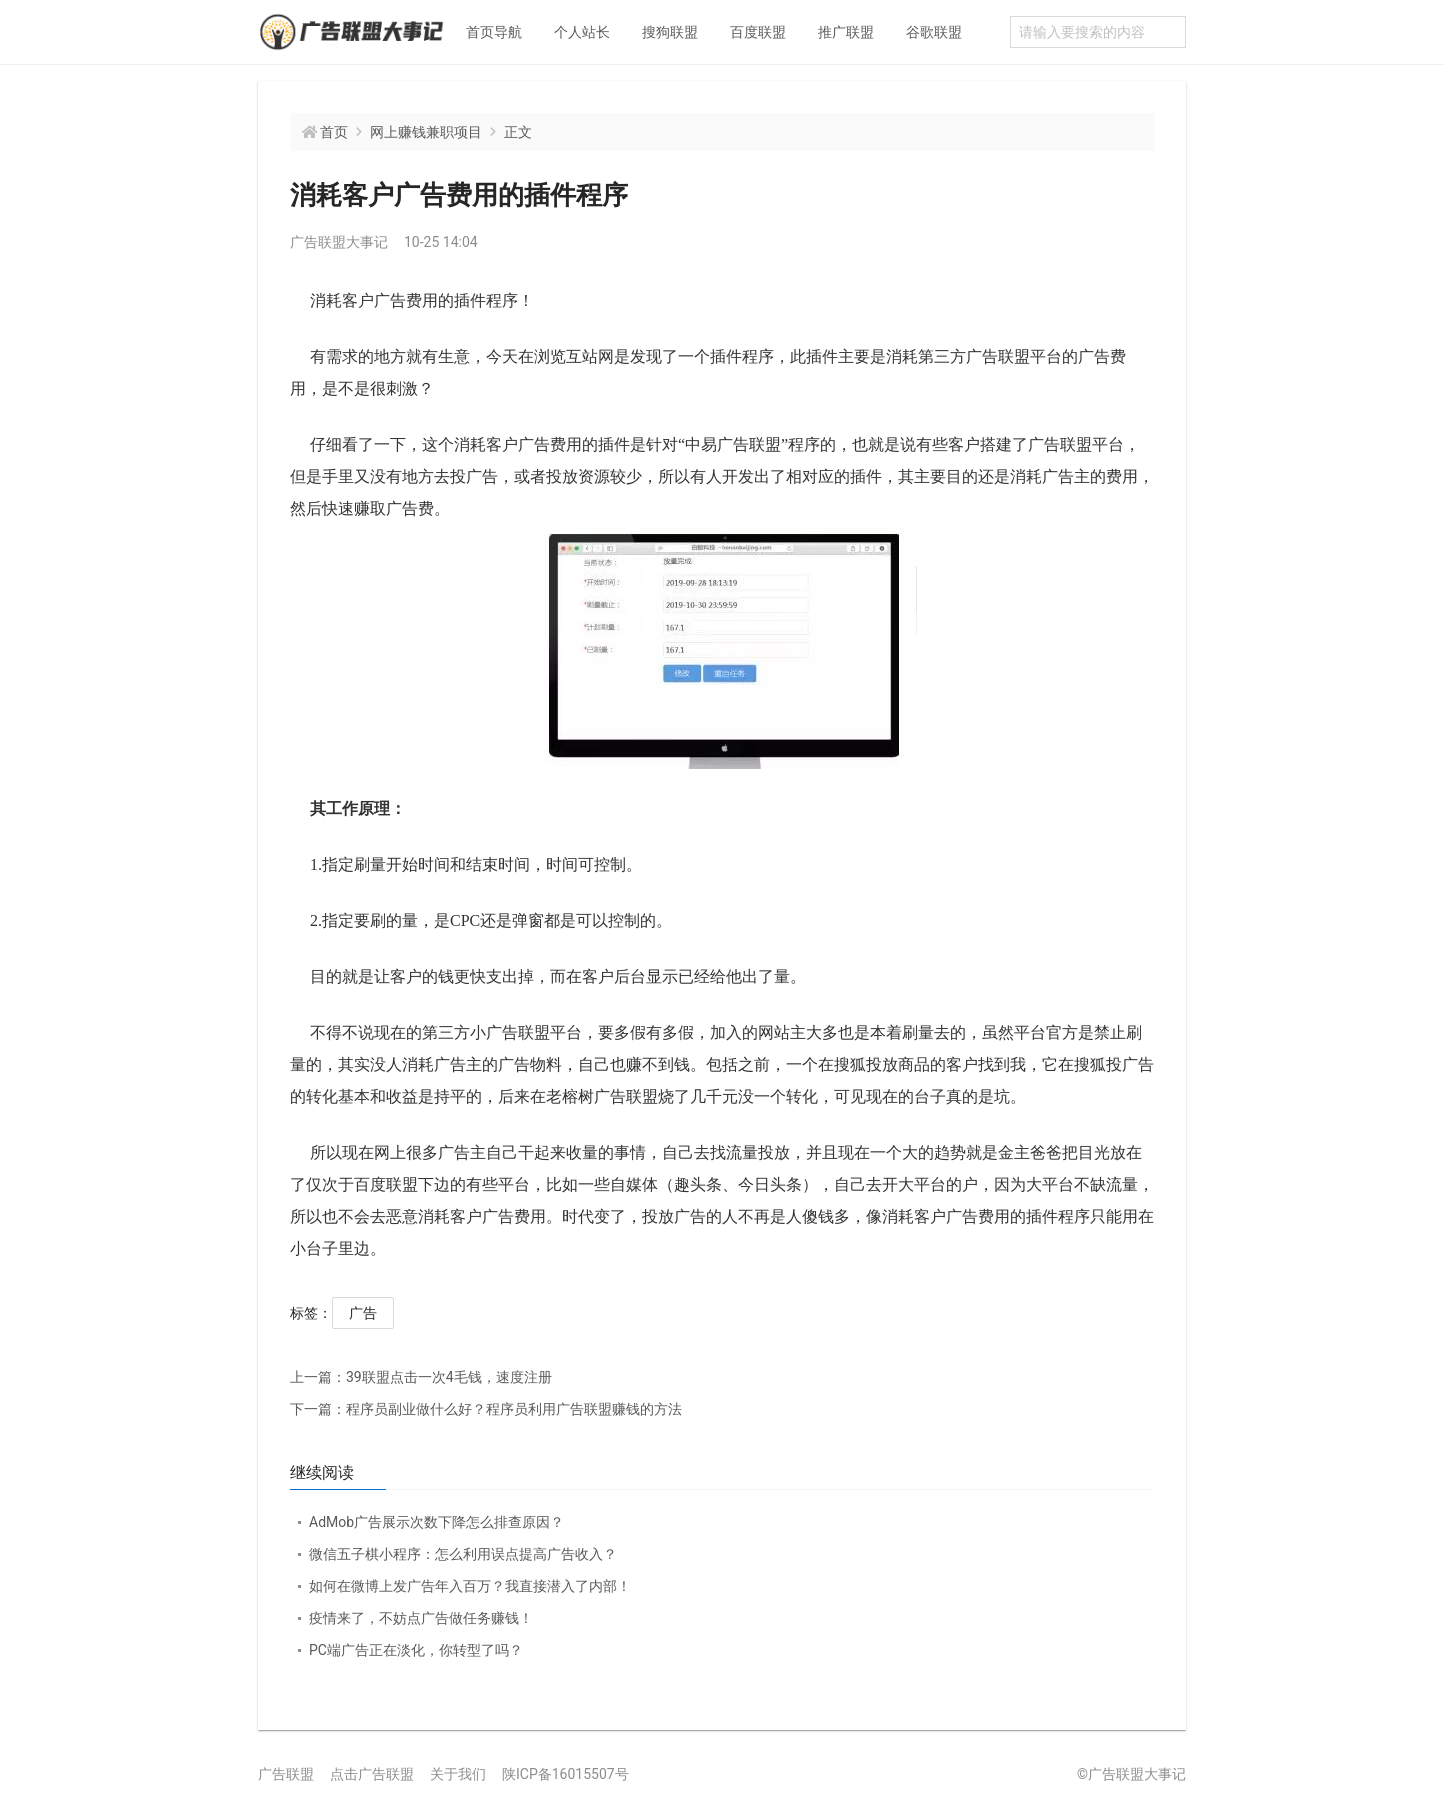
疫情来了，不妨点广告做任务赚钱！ (421, 1618)
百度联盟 (758, 32)
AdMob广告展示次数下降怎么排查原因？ (436, 1522)
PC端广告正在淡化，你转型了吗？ (416, 1650)
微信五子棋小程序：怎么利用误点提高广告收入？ (463, 1554)
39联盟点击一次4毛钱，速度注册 (421, 1377)
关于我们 (458, 1774)
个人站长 (582, 32)
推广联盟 (846, 32)
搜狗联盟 (670, 32)
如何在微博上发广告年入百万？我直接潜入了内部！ (470, 1586)
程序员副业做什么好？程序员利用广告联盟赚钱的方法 (486, 1409)
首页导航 (494, 32)
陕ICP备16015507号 (565, 1774)
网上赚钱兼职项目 (426, 132)
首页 (334, 132)
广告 (363, 1313)
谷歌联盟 (934, 32)
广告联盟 (286, 1774)
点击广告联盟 (372, 1774)
